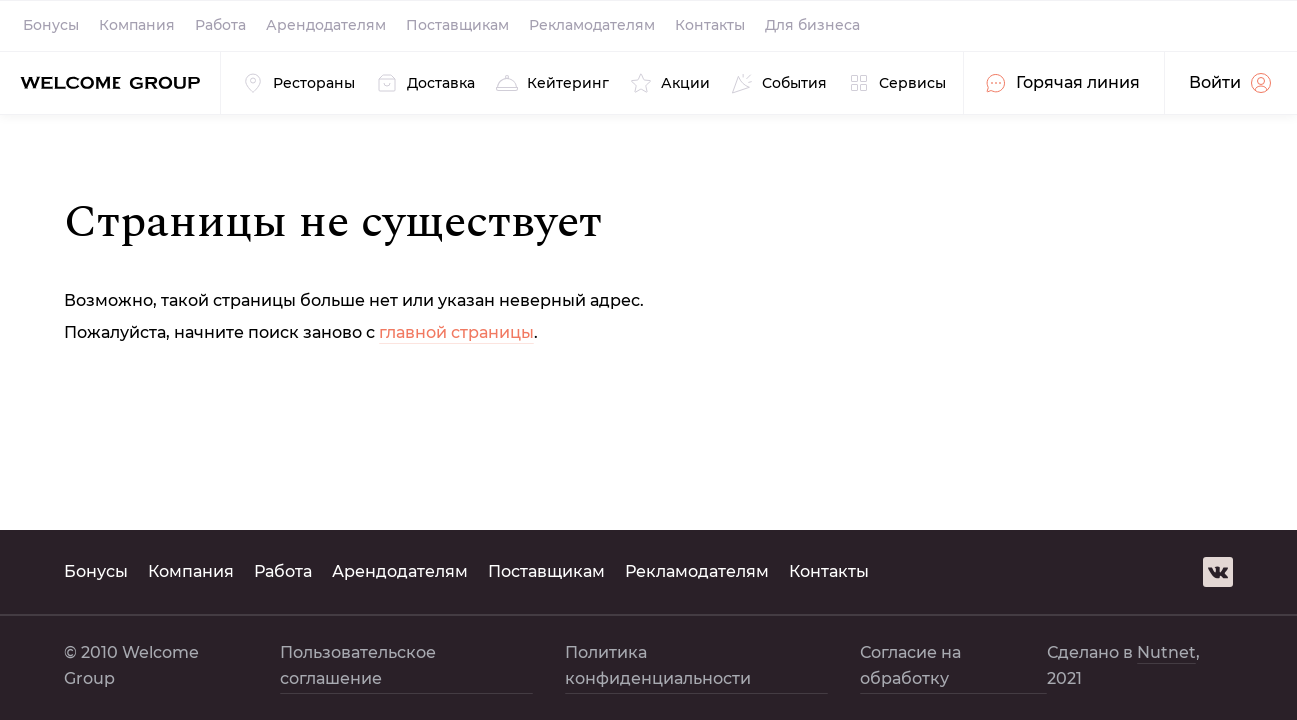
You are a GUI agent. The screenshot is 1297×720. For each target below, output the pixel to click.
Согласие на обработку (910, 665)
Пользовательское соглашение (358, 665)
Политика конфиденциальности (658, 665)
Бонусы (51, 25)
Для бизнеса (812, 25)
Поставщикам (457, 25)
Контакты (710, 25)
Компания (137, 25)
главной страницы (456, 332)
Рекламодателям (592, 25)
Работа (220, 25)
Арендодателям (326, 25)
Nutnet (1166, 652)
